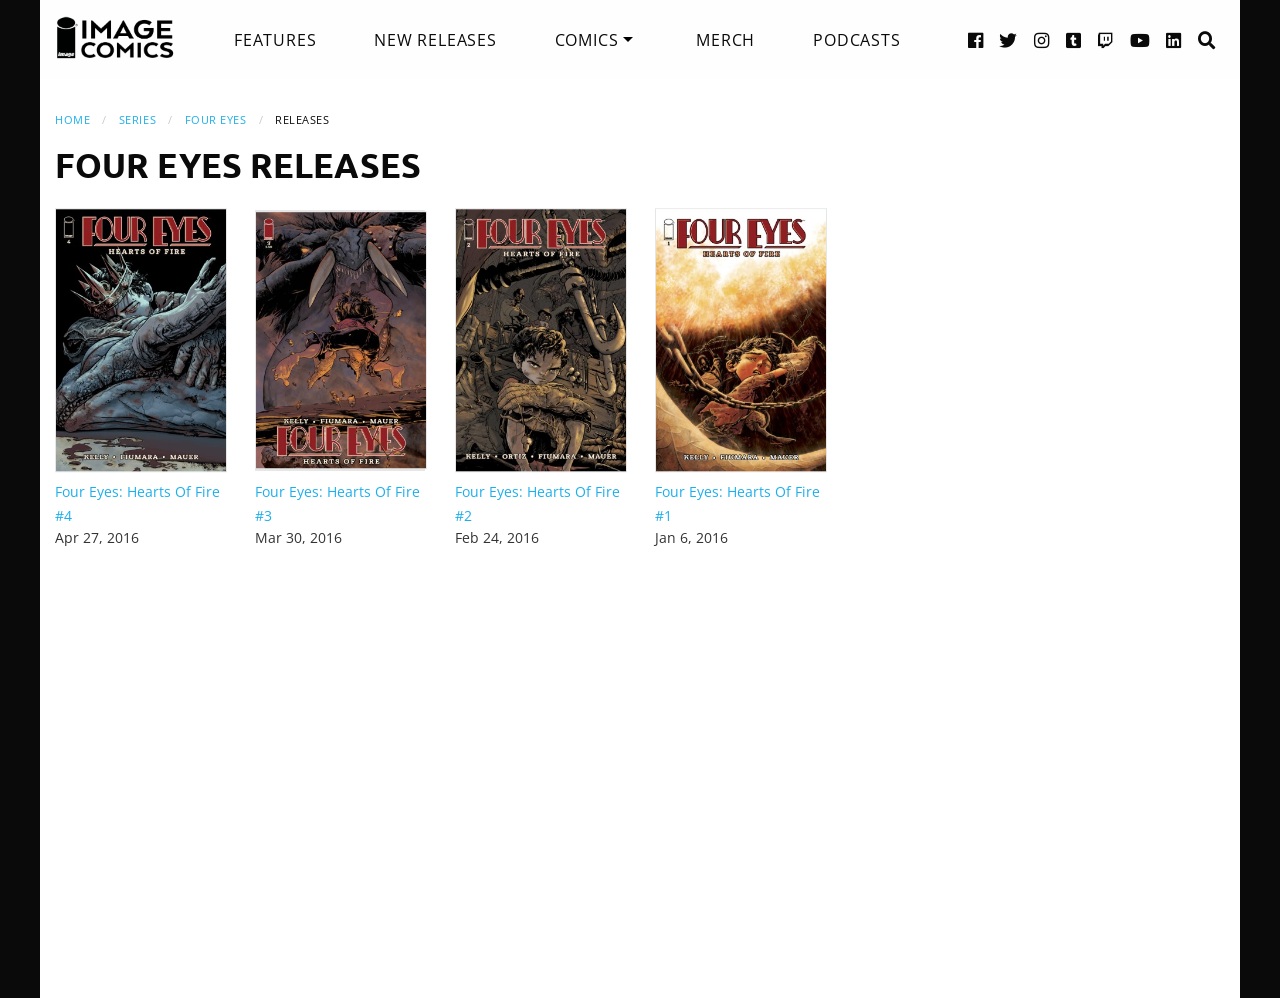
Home (72, 119)
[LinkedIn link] (1174, 39)
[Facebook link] (976, 39)
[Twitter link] (1008, 39)
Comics (587, 40)
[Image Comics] (115, 38)
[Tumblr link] (1074, 39)
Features (275, 40)
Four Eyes (216, 119)
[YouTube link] (1140, 39)
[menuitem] (275, 40)
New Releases (435, 40)
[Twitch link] (1106, 39)
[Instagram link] (1042, 39)
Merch (725, 40)
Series (137, 119)
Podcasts (856, 40)
